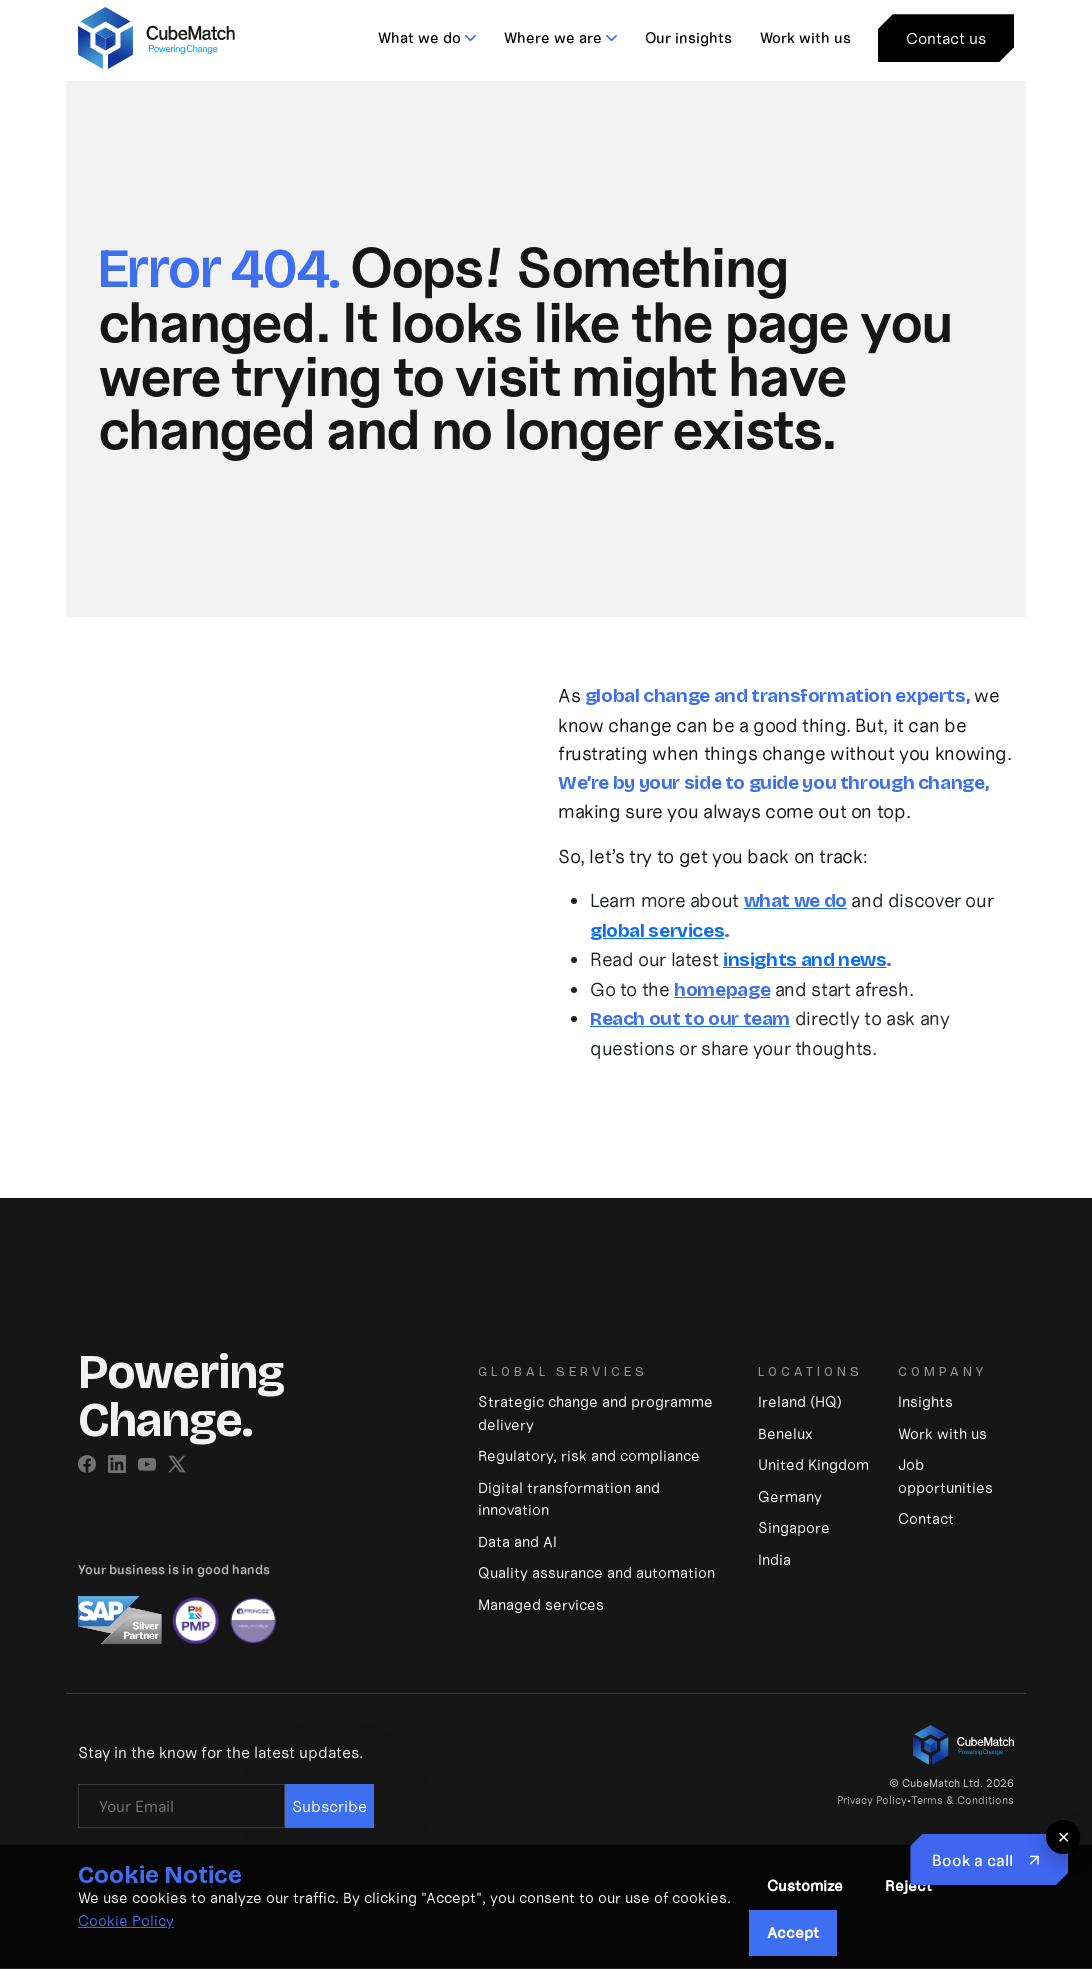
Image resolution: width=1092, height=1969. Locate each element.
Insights (925, 1401)
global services (657, 930)
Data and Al (517, 1541)
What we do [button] (419, 37)
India (774, 1559)
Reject (908, 1885)
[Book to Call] (989, 1859)
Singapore (794, 1527)
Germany (790, 1496)
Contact (926, 1518)
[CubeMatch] (156, 35)
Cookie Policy (126, 1920)
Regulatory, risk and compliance (589, 1455)
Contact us (946, 38)
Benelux (785, 1433)
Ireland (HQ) (800, 1401)
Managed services (541, 1604)
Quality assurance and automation (596, 1572)
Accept (793, 1932)
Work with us (805, 37)
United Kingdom (813, 1464)
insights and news (805, 959)
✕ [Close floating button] (1063, 1837)
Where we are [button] (553, 37)
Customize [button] (805, 1885)
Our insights (688, 37)
